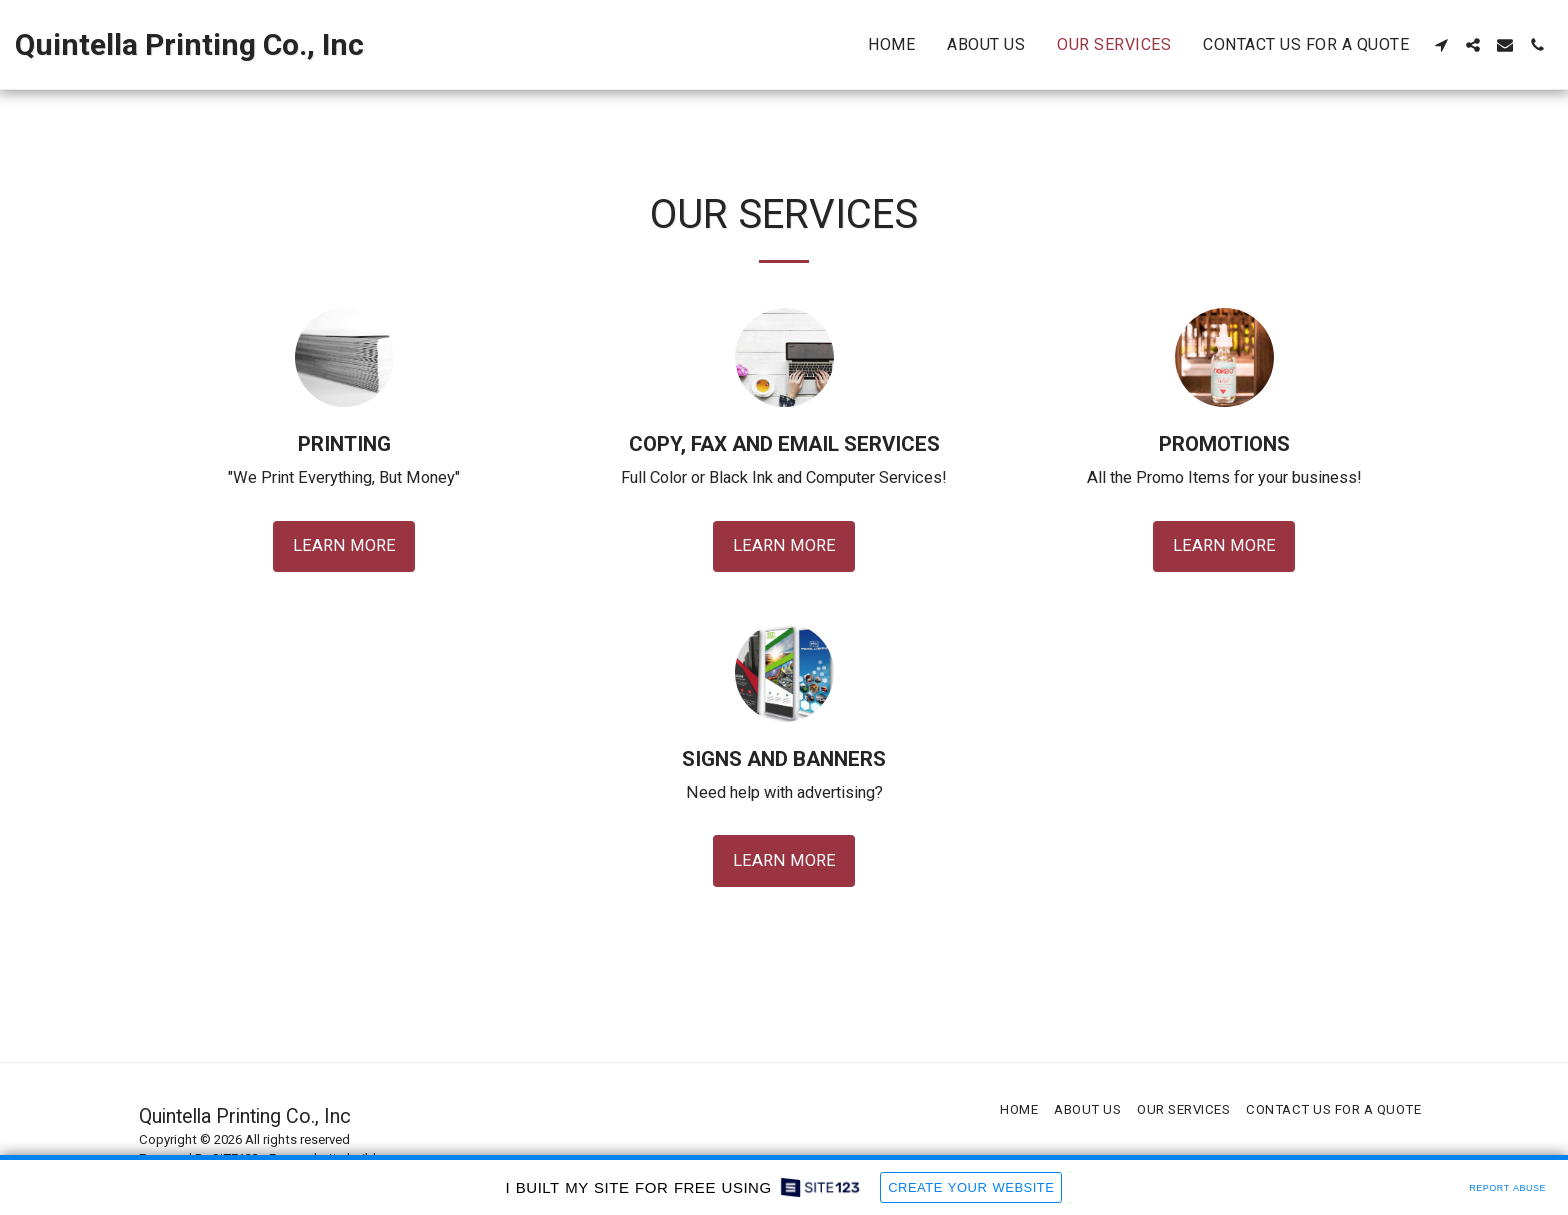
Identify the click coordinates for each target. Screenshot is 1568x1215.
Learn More (344, 545)
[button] (1441, 45)
